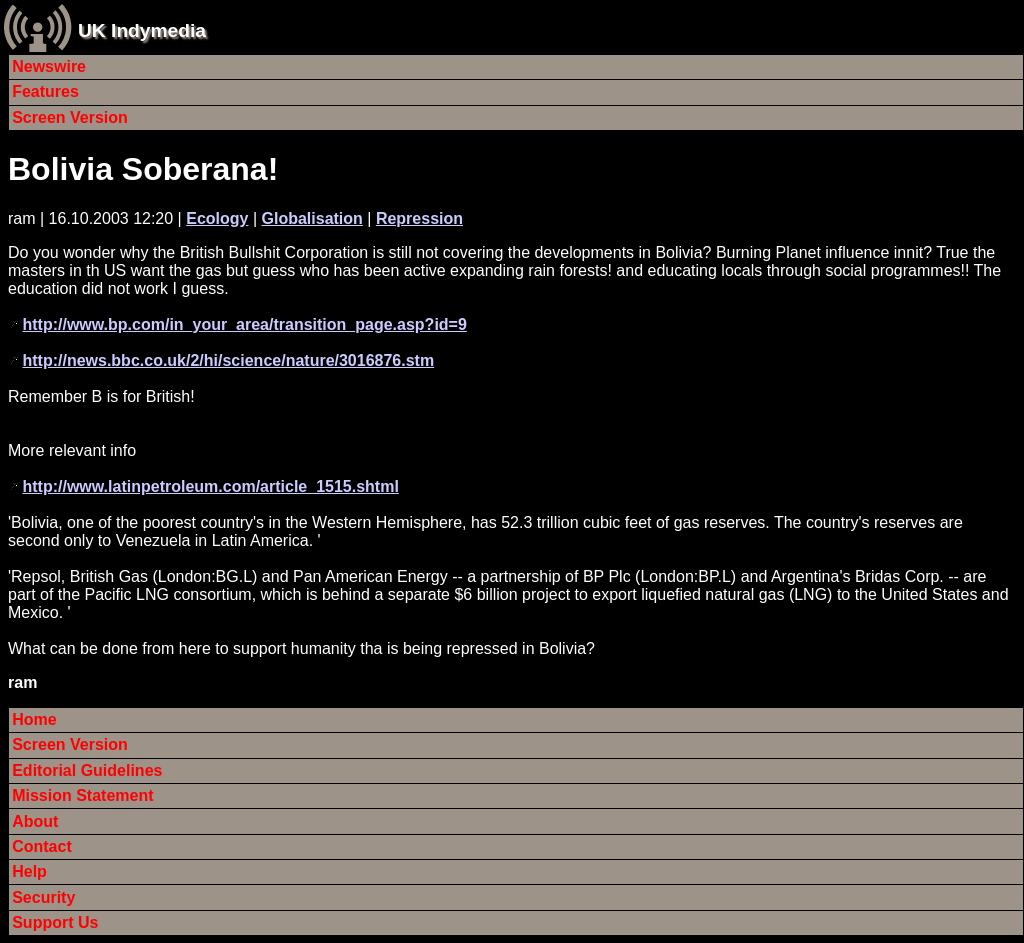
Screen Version (70, 117)
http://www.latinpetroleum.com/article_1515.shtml (210, 486)
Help (29, 871)
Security (43, 897)
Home (34, 719)
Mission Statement (82, 795)
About (35, 821)
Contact (42, 846)
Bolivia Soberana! (143, 169)
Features (45, 91)
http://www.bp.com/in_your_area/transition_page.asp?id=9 (244, 324)
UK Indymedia (142, 30)
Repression (419, 218)
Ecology (217, 218)
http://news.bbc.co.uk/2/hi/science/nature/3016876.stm (228, 360)
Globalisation (312, 218)
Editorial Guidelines (87, 770)
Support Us (55, 922)
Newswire (49, 66)
